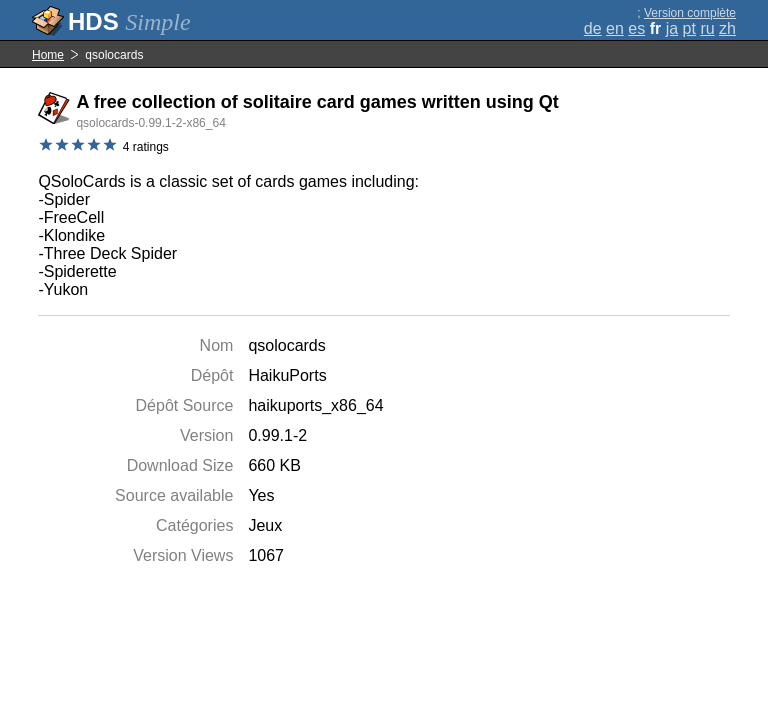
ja (672, 28)
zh (727, 28)
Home (48, 55)
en (615, 28)
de (593, 28)
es (636, 28)
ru (707, 28)
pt (689, 28)
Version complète (690, 13)
